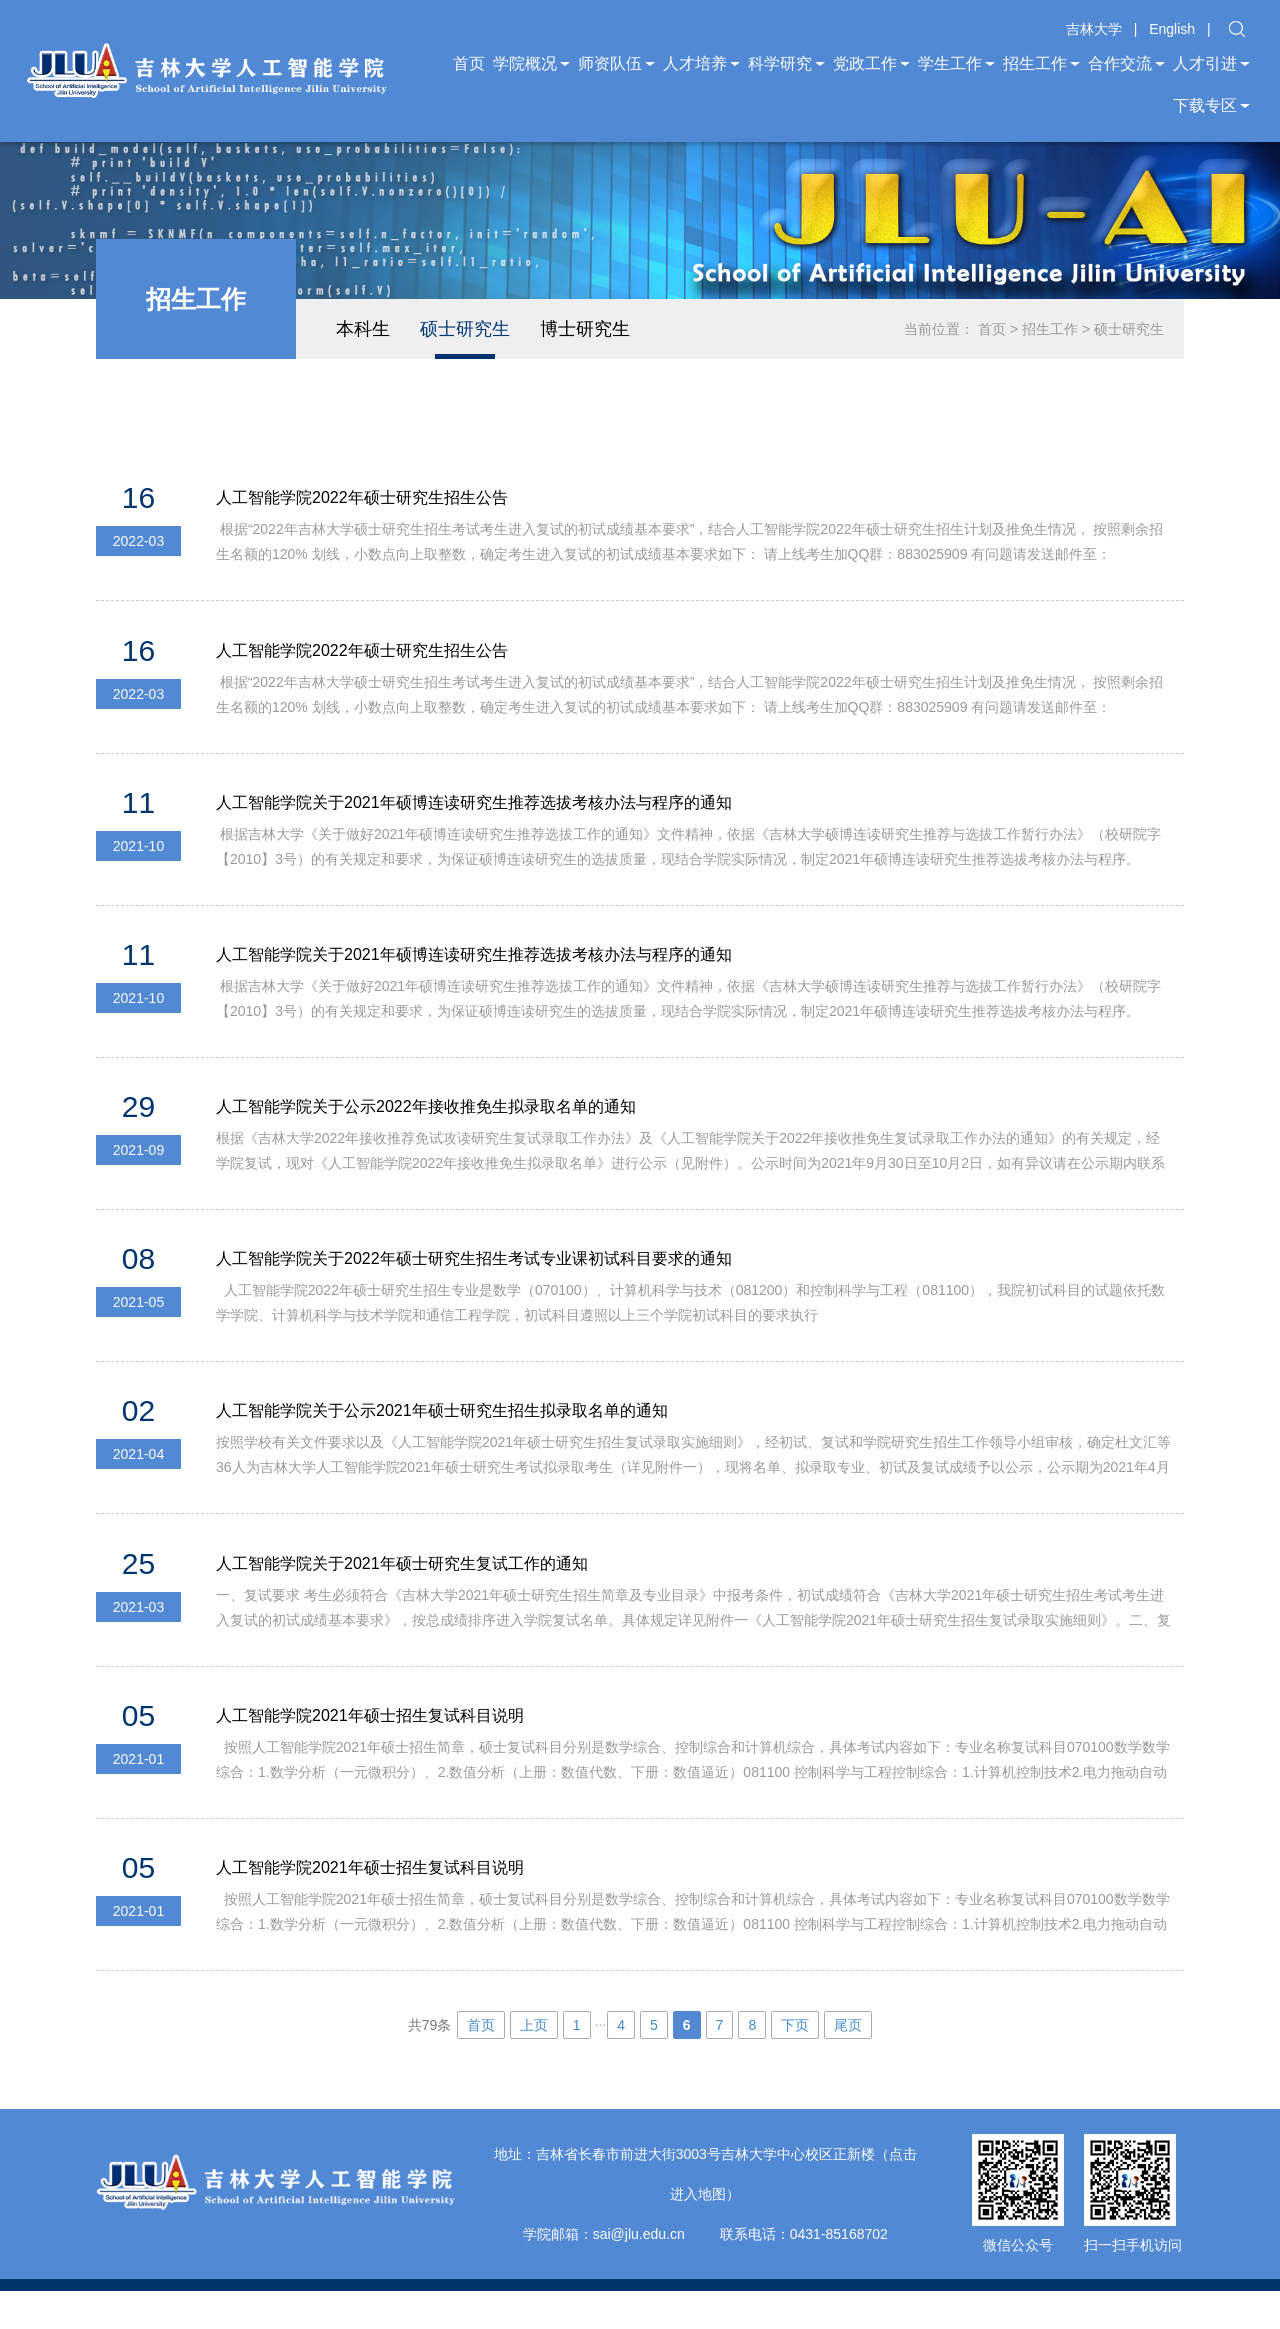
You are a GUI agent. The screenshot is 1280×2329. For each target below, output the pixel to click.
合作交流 (1126, 63)
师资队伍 (616, 63)
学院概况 (531, 63)
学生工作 (956, 63)
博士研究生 (585, 329)
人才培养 (701, 63)
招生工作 (1041, 63)
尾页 (848, 2063)
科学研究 (786, 63)
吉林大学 (1094, 29)
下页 (795, 2063)
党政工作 (871, 63)
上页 (534, 2063)
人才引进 (1211, 63)
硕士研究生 (465, 329)
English (1172, 29)
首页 (469, 63)
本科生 (363, 329)
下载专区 (1211, 105)
